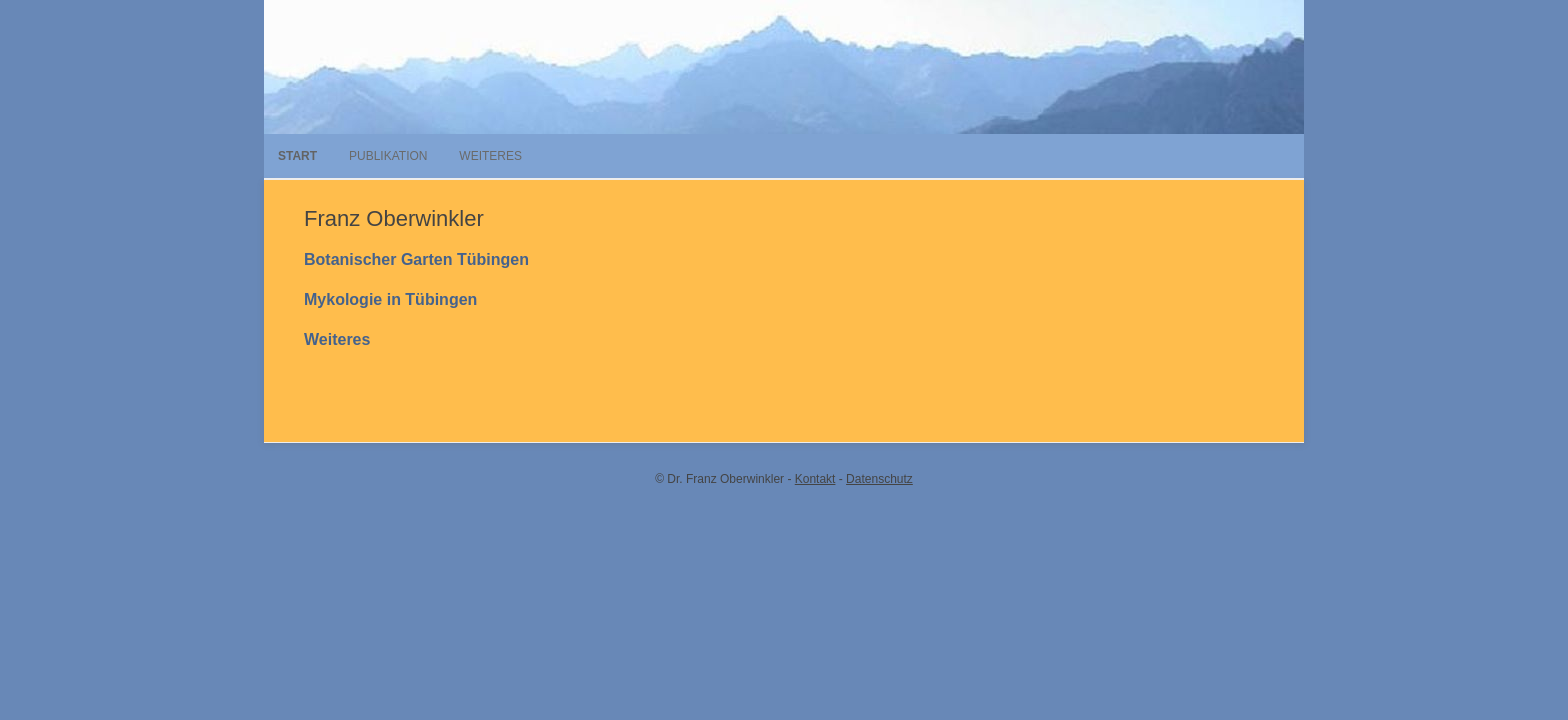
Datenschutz (879, 479)
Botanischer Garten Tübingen (416, 259)
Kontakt (815, 479)
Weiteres (490, 156)
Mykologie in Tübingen (390, 299)
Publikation (388, 156)
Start (297, 156)
